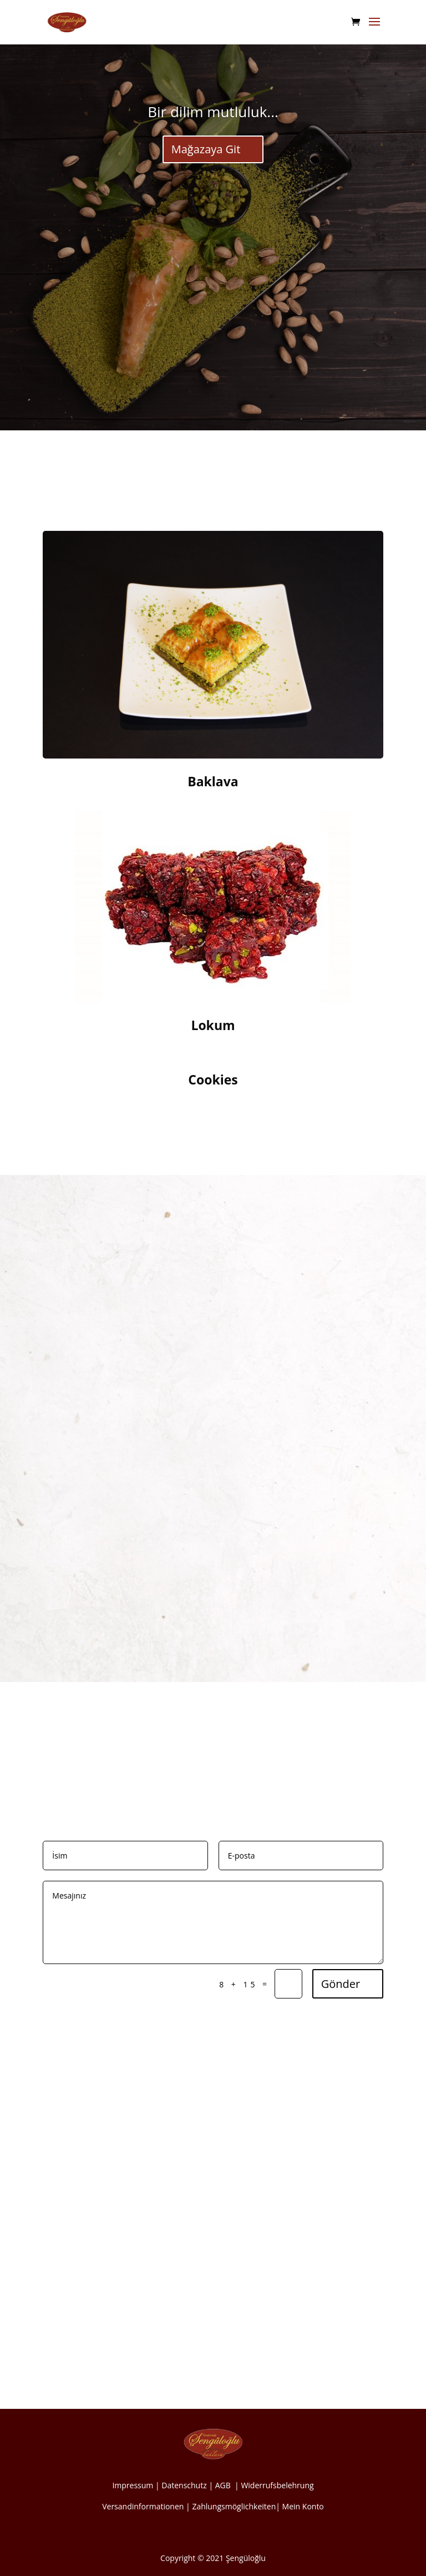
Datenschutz (183, 2485)
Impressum (132, 2485)
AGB (224, 2485)
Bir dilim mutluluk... (213, 112)
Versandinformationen (143, 2506)
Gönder (340, 1983)
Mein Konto (303, 2506)
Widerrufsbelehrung (277, 2485)
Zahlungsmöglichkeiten (234, 2506)
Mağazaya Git (206, 149)
